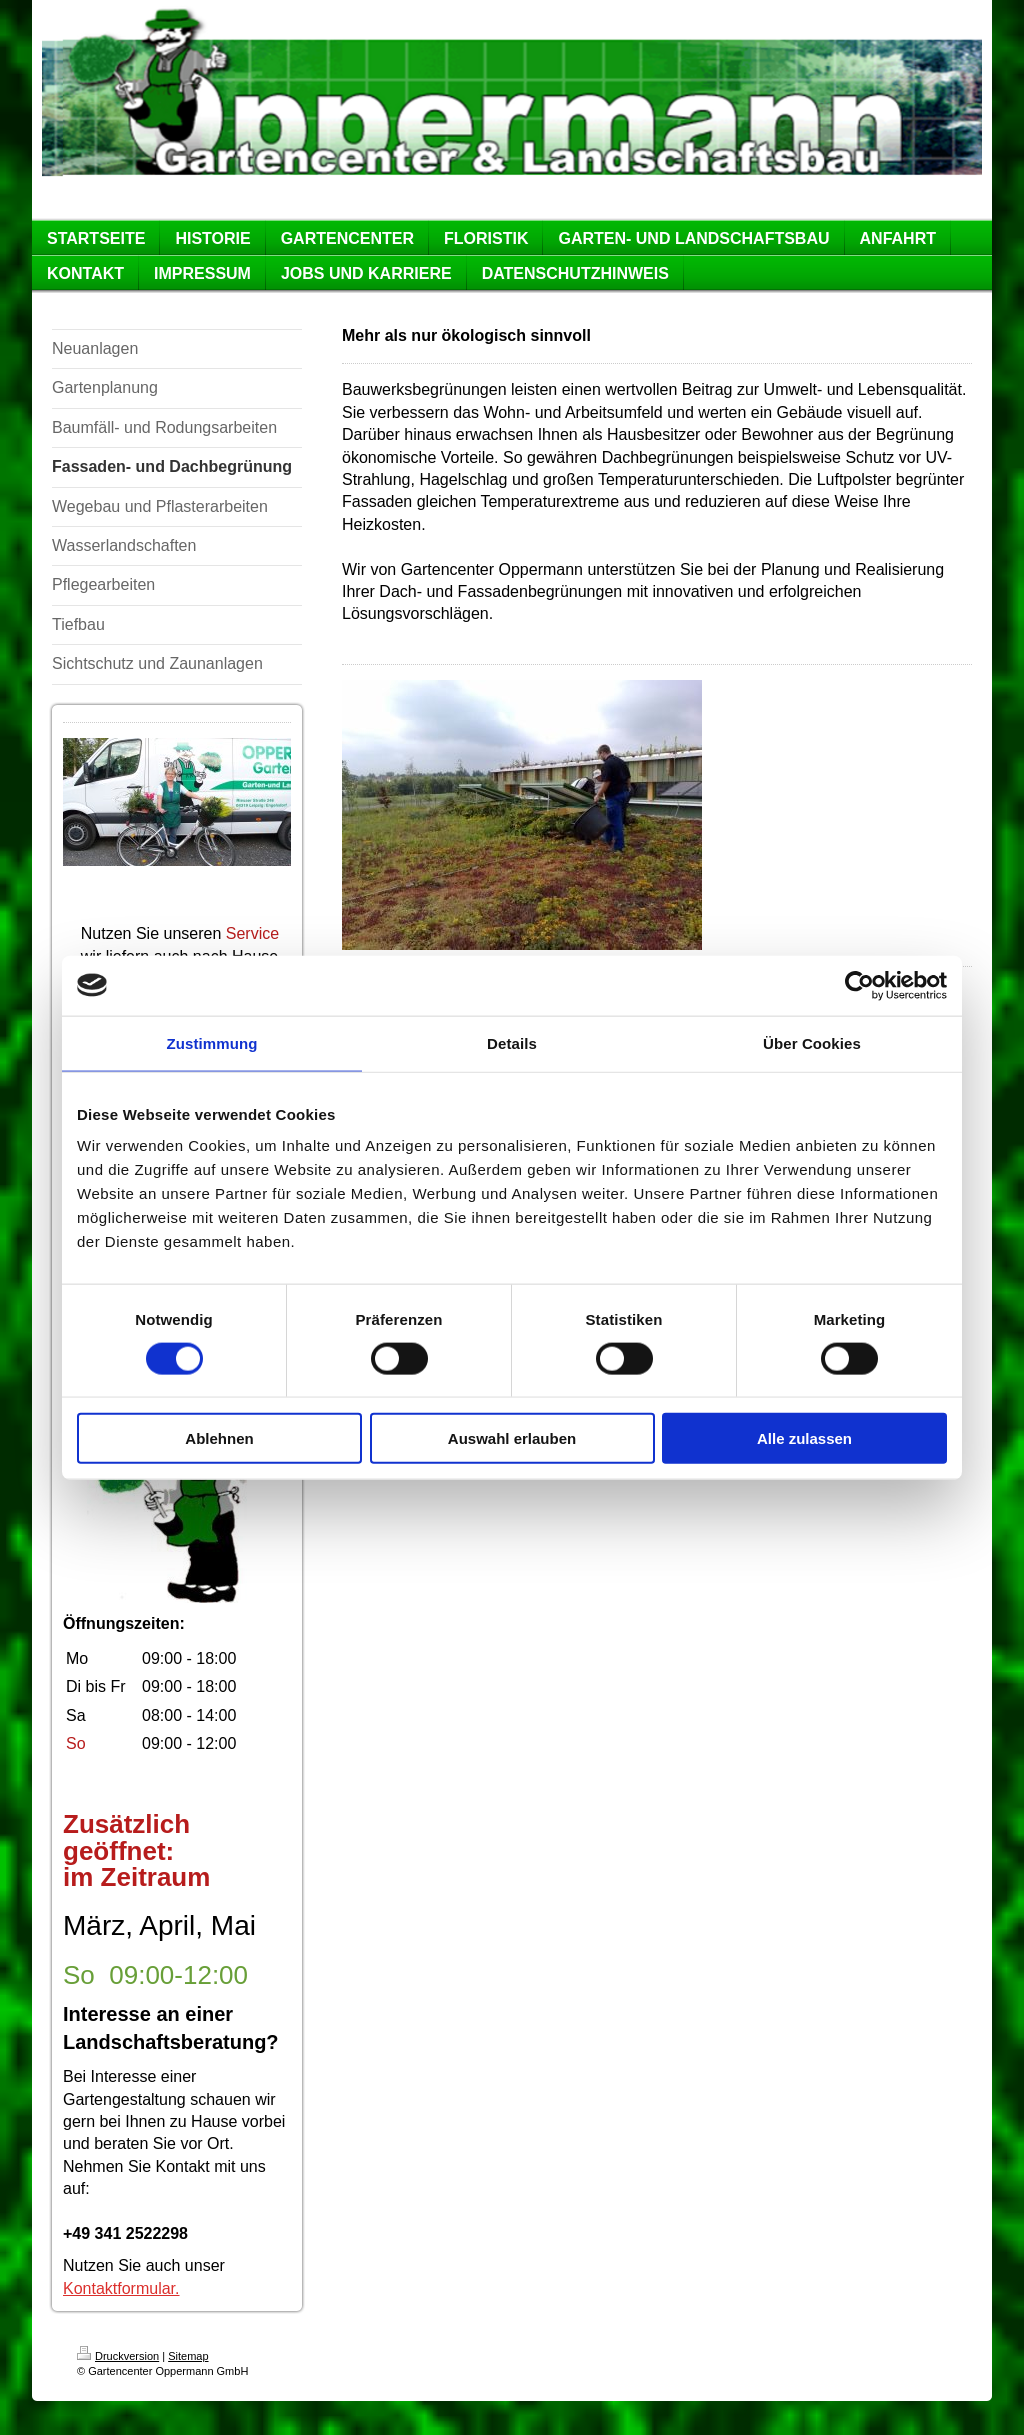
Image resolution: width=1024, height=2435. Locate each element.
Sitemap (188, 2356)
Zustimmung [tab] (212, 1042)
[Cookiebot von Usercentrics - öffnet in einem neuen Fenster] (859, 985)
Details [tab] (512, 1042)
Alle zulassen (804, 1438)
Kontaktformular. (121, 2288)
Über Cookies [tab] (812, 1042)
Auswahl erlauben (512, 1438)
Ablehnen (219, 1438)
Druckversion (118, 2356)
